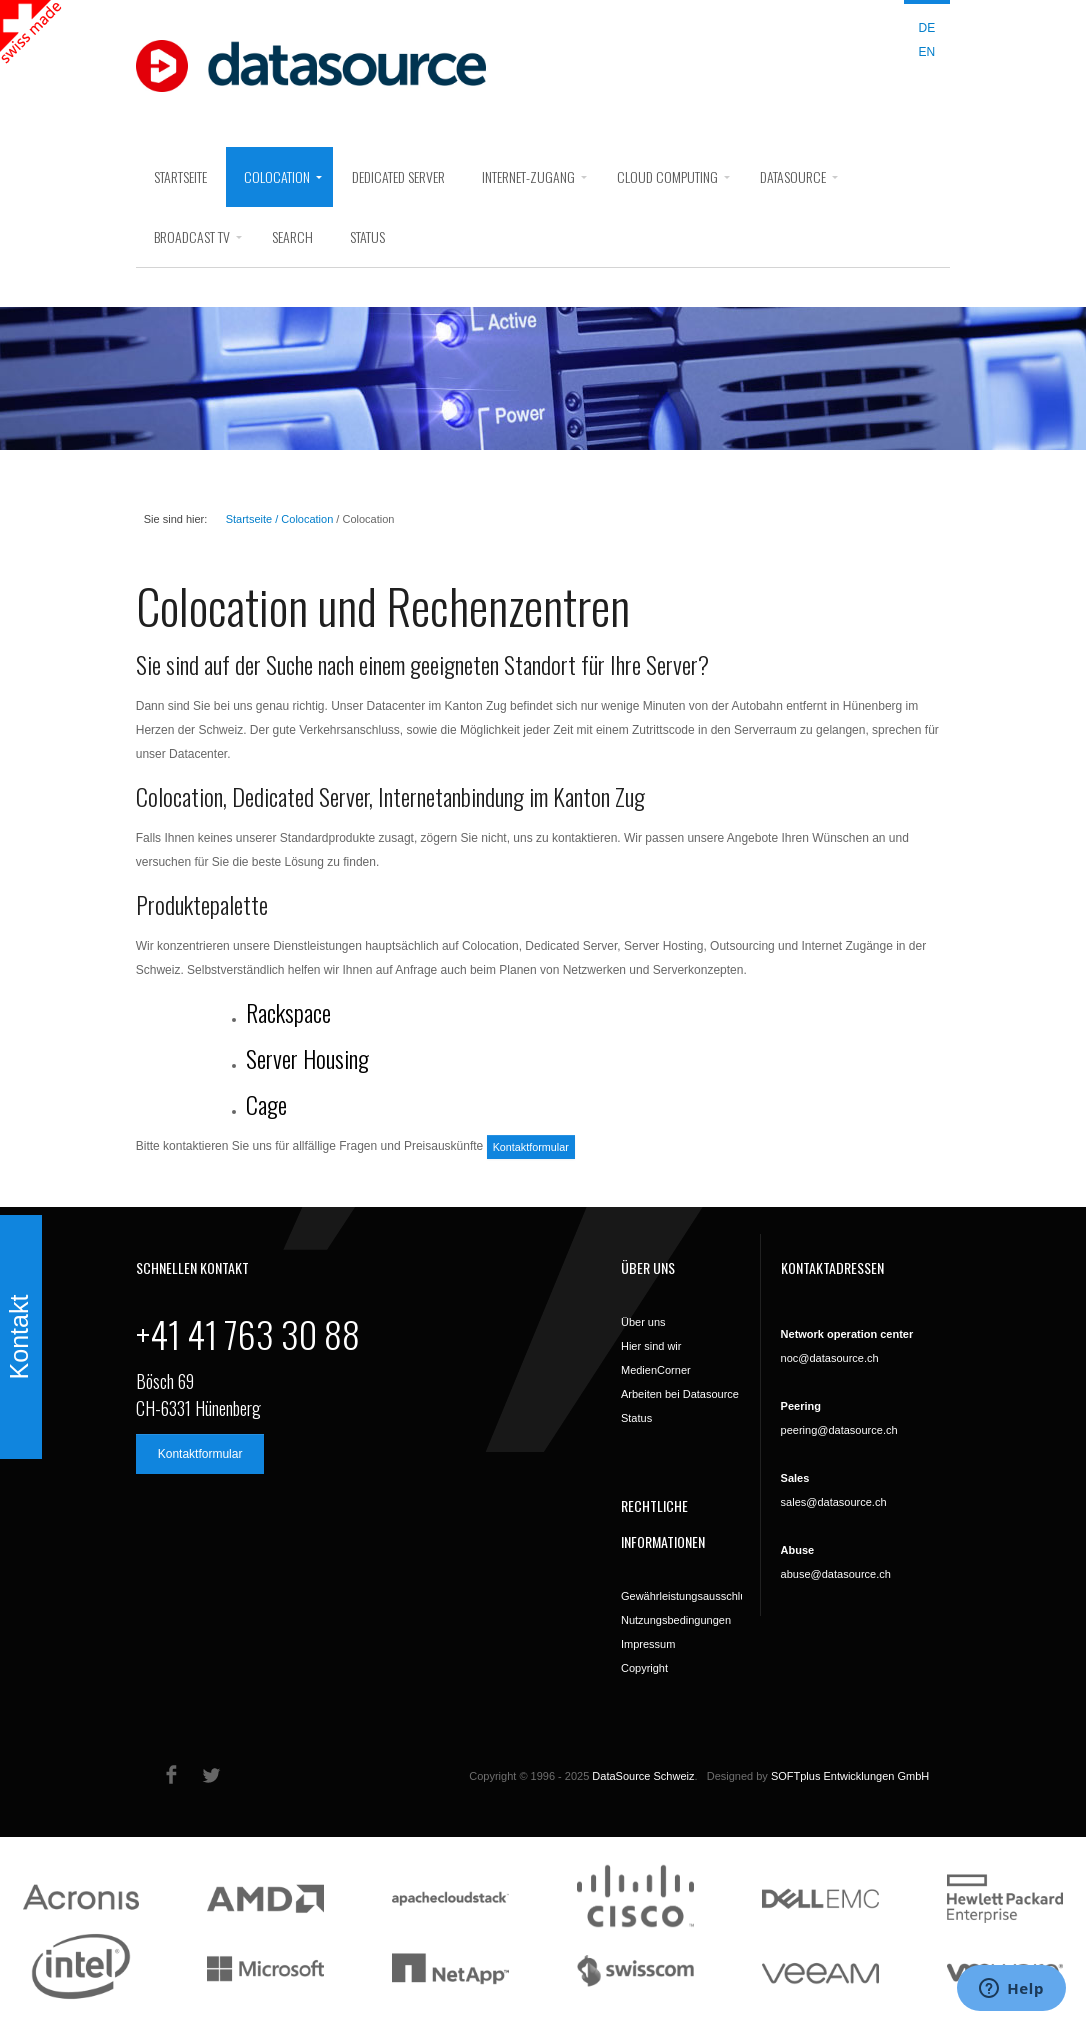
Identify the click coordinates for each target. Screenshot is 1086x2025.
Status (367, 236)
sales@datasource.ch (834, 1502)
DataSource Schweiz (643, 1776)
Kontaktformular (531, 1147)
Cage (266, 1104)
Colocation (277, 176)
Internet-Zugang (528, 176)
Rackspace (288, 1012)
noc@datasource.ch (830, 1358)
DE (927, 28)
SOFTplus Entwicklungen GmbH (850, 1776)
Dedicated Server (398, 176)
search (292, 236)
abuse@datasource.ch (836, 1574)
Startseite (180, 176)
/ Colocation (302, 519)
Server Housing (307, 1058)
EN (927, 52)
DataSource (793, 176)
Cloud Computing (667, 176)
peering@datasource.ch (839, 1430)
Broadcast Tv (192, 236)
